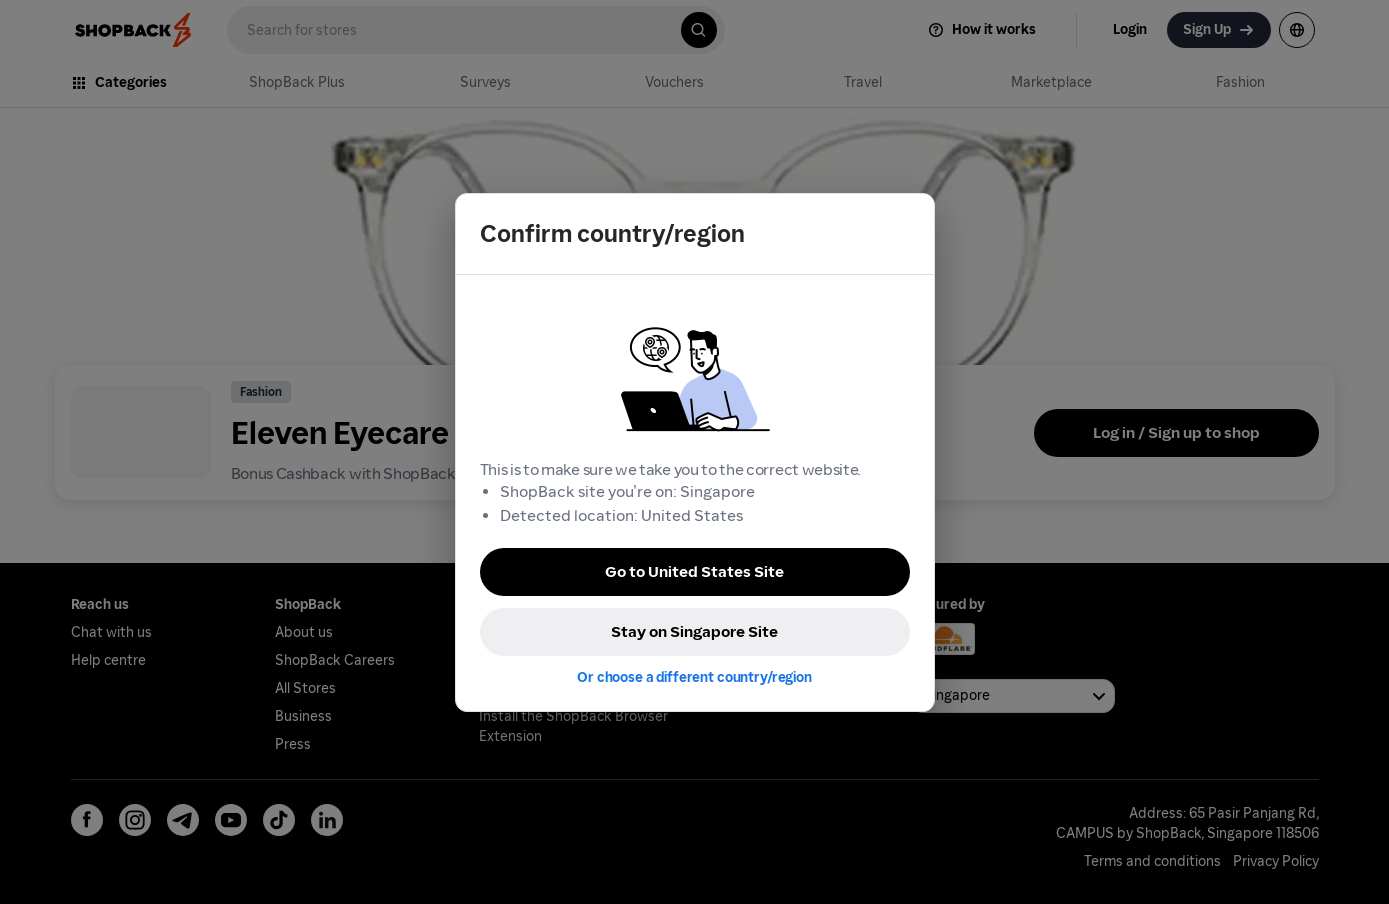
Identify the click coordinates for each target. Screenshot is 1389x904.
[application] (1337, 852)
